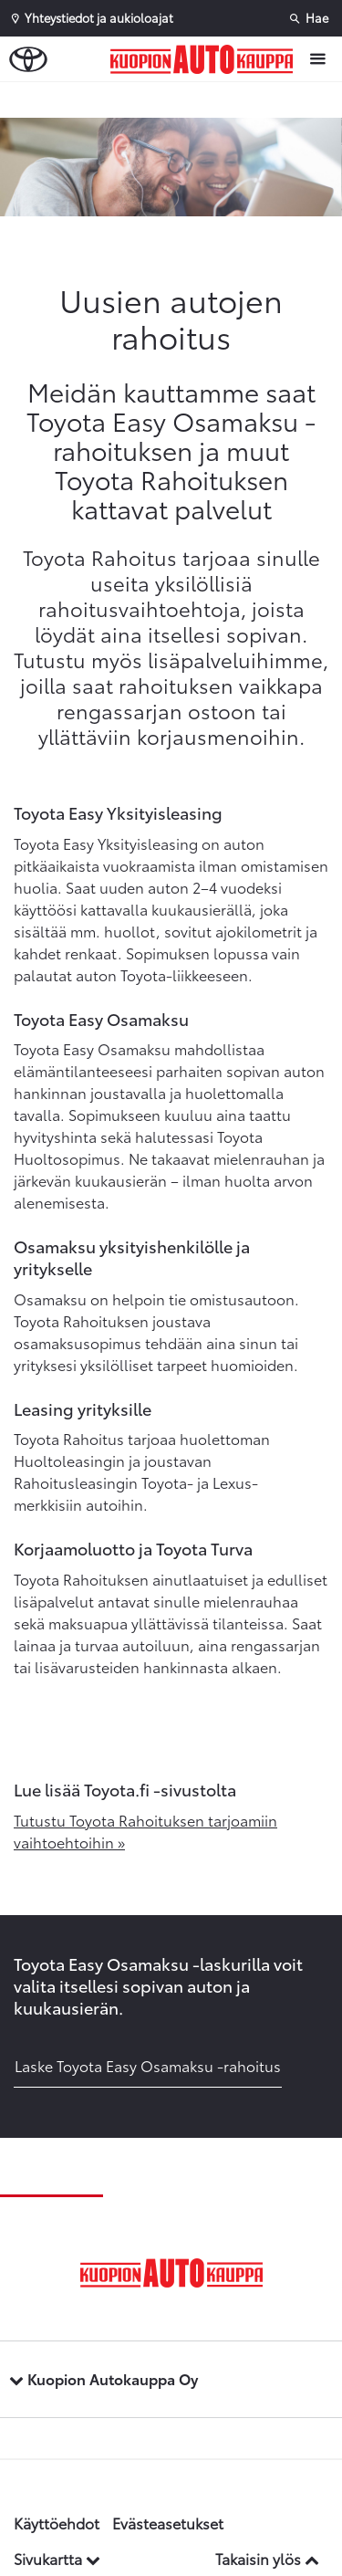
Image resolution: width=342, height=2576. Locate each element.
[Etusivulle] (206, 59)
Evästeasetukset (167, 2522)
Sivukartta (57, 2558)
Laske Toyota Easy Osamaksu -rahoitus (148, 2065)
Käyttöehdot (56, 2522)
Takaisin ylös (267, 2558)
